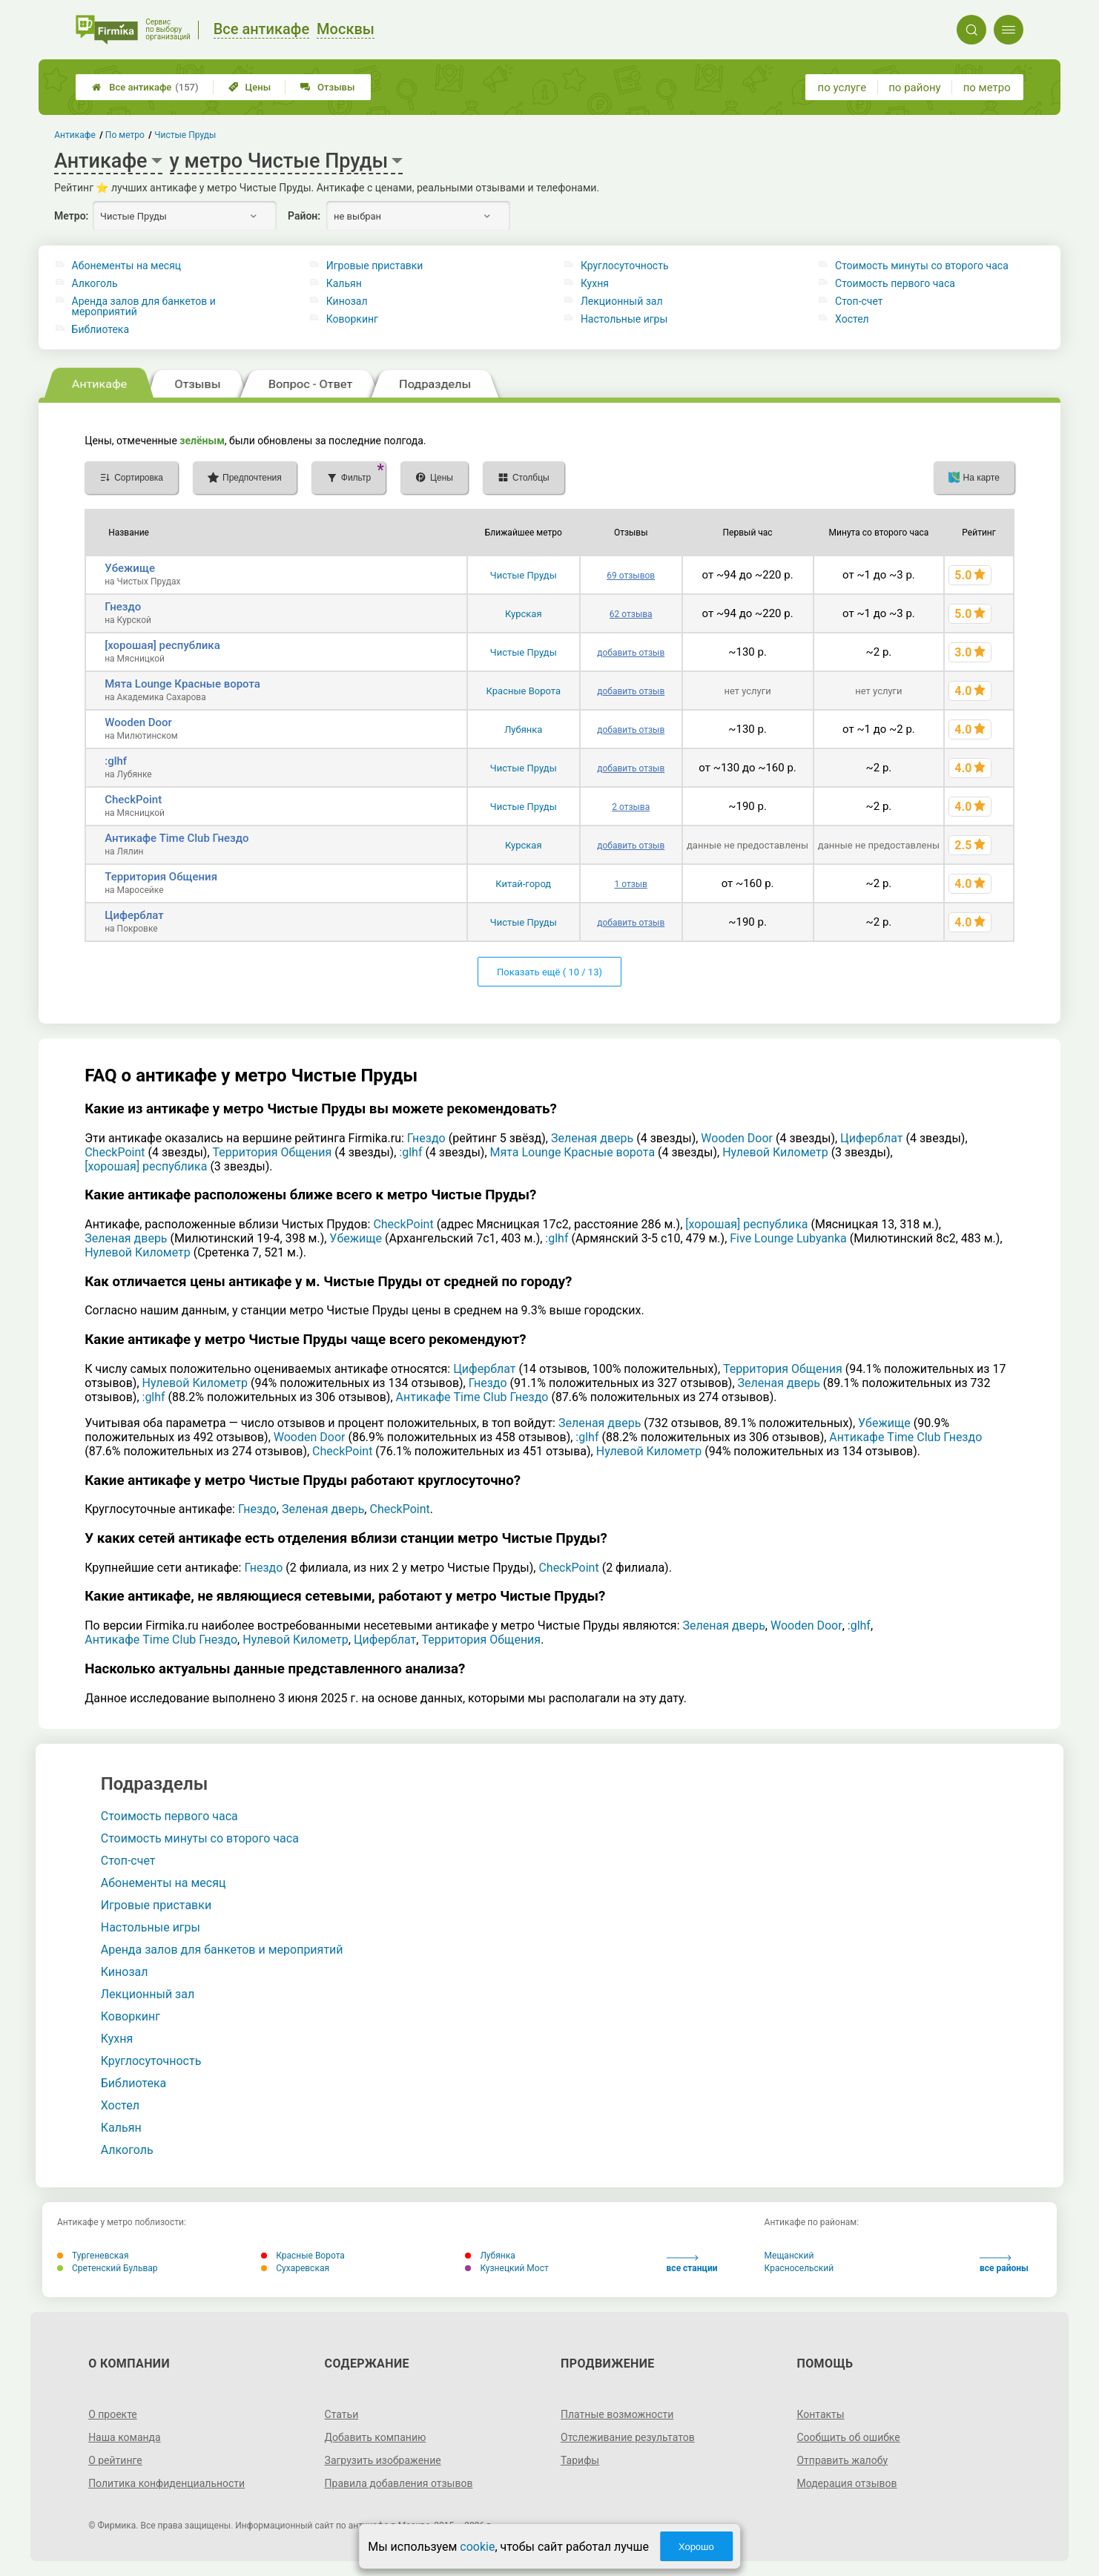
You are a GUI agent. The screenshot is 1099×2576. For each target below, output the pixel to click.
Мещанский (789, 2255)
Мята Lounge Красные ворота (182, 684)
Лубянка (523, 729)
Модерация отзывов (846, 2483)
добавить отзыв (630, 653)
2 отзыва (631, 807)
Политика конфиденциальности (166, 2483)
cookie (477, 2547)
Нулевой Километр (775, 1152)
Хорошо (696, 2546)
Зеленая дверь (592, 1138)
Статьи (342, 2414)
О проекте (112, 2414)
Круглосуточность (625, 265)
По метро (125, 135)
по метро (987, 87)
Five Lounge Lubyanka (788, 1238)
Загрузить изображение (383, 2460)
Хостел (852, 319)
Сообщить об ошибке (848, 2437)
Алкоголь (95, 283)
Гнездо (123, 606)
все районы (1004, 2264)
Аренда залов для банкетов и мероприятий (144, 306)
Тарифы (580, 2460)
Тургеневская (92, 2255)
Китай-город (523, 883)
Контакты (820, 2414)
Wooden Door (138, 722)
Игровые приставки (374, 265)
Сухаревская (295, 2268)
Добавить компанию (375, 2437)
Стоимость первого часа (895, 283)
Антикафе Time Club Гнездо (176, 838)
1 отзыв (630, 884)
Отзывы (327, 87)
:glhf (116, 761)
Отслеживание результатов (628, 2437)
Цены (249, 87)
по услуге (842, 87)
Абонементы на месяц (127, 265)
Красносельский (799, 2268)
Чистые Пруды (523, 575)
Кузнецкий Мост (506, 2268)
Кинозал (347, 301)
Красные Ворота (523, 690)
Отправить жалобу (842, 2460)
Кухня (595, 283)
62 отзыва (631, 614)
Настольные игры (624, 319)
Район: (304, 216)
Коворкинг (352, 319)
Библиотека (100, 329)
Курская (523, 613)
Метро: (71, 216)
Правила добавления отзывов (399, 2483)
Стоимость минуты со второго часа (922, 265)
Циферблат (134, 915)
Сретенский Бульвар (107, 2268)
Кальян (344, 283)
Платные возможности (617, 2414)
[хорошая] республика (162, 645)
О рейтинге (115, 2460)
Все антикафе (145, 87)
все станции (692, 2264)
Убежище (130, 568)
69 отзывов (631, 575)
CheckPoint (133, 799)
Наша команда (124, 2437)
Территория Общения (161, 876)
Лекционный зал (622, 301)
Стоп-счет (859, 301)
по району (914, 87)
